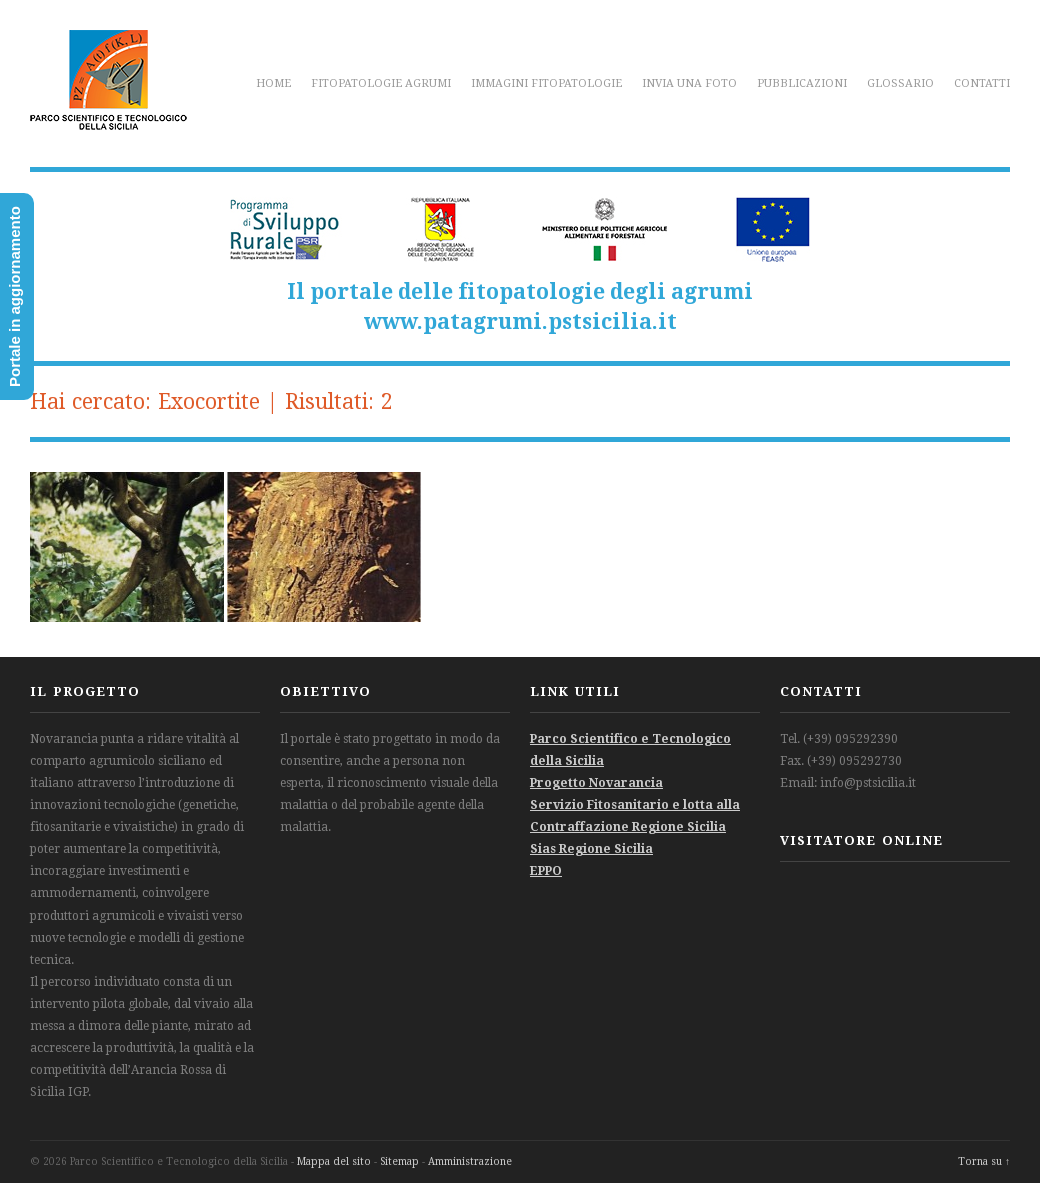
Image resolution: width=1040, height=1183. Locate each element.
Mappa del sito (334, 1161)
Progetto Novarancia (596, 783)
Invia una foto (689, 83)
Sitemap (399, 1161)
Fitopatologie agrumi (381, 83)
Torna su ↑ (984, 1161)
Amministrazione (470, 1161)
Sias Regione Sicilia (591, 849)
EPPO (546, 871)
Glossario (900, 83)
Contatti (982, 83)
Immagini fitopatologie (546, 83)
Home (273, 83)
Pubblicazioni (802, 83)
